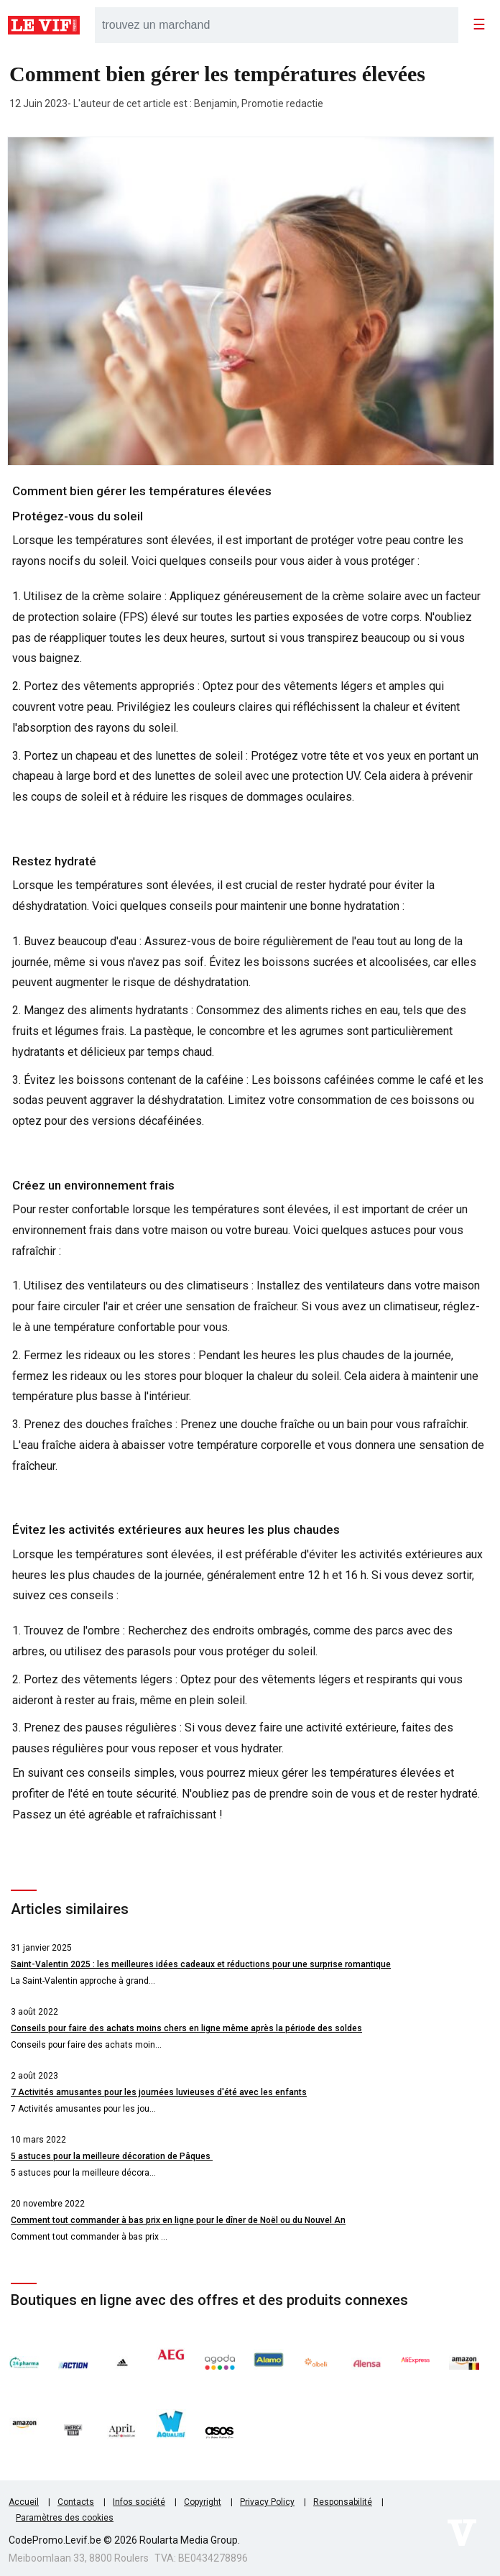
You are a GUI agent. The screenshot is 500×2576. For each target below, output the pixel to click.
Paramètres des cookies (65, 2518)
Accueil (24, 2502)
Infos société (139, 2502)
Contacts (75, 2502)
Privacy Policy (267, 2502)
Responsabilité (342, 2502)
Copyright (202, 2502)
